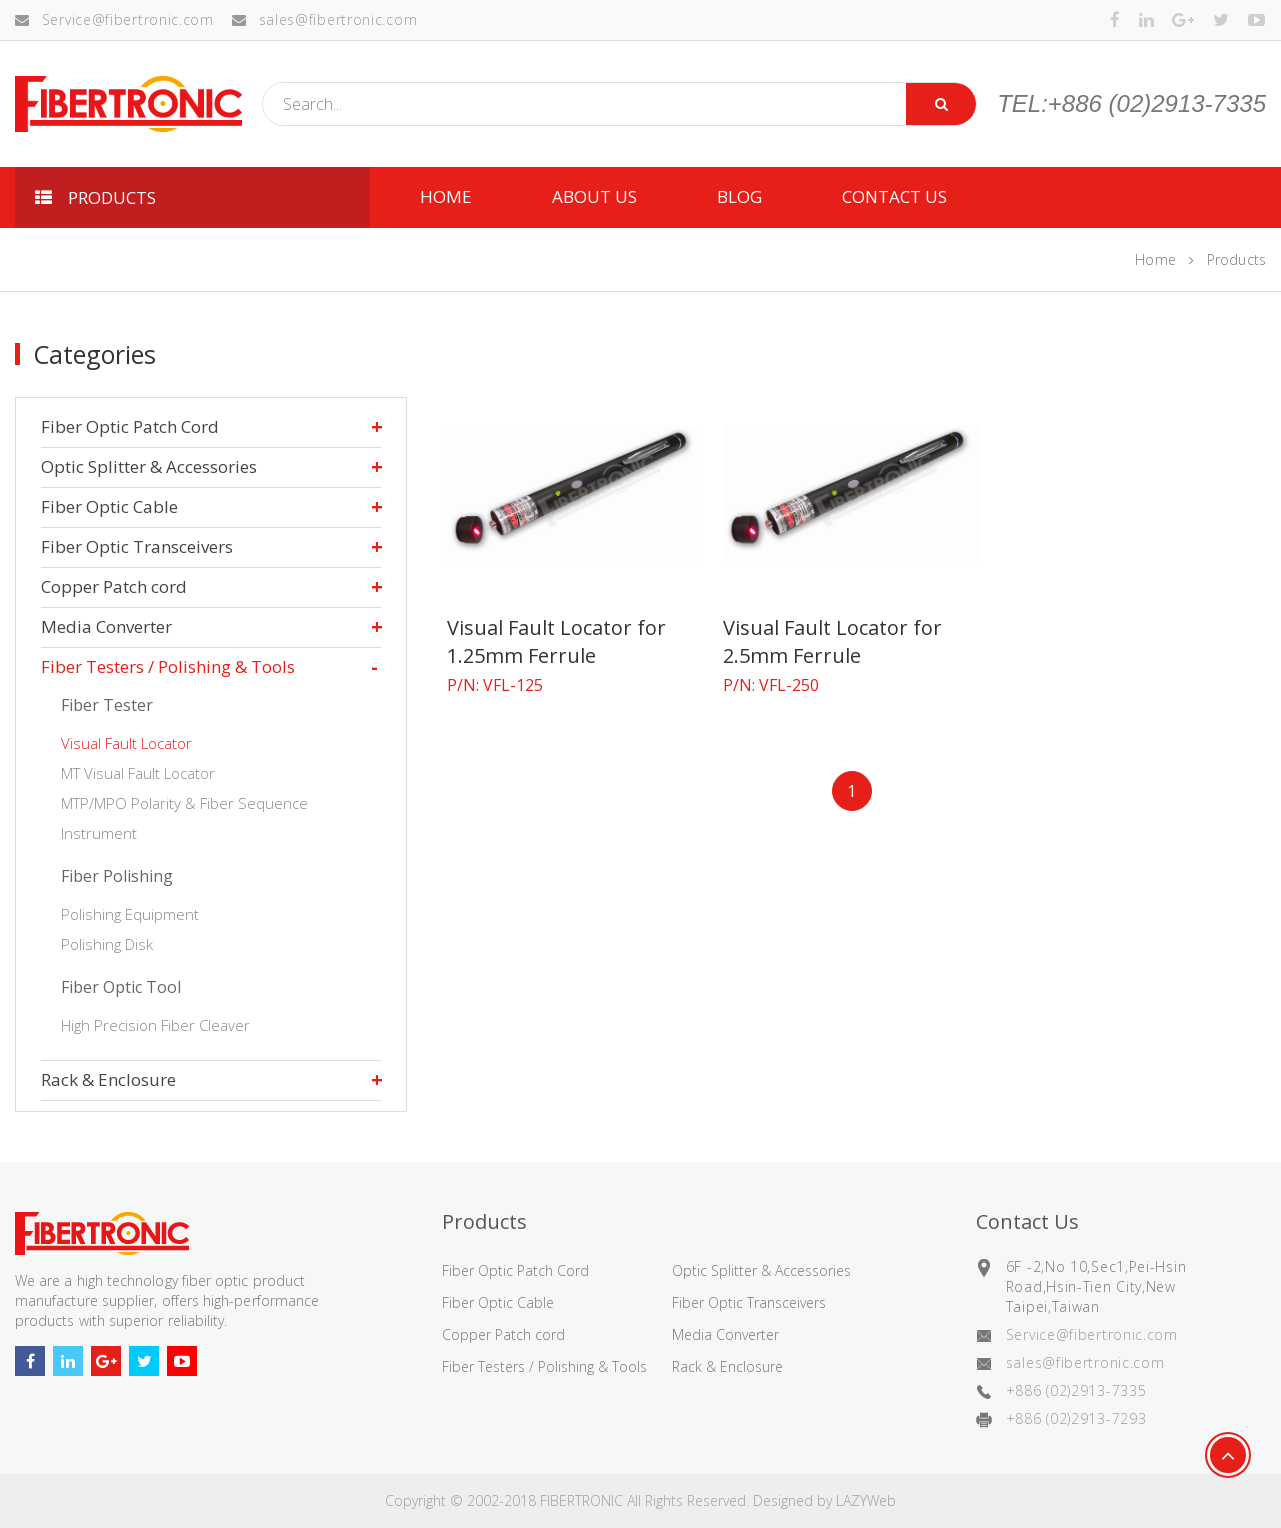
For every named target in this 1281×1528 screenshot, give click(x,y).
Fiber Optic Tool (121, 987)
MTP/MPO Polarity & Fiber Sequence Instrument (184, 818)
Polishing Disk (107, 944)
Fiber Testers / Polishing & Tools (168, 666)
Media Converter (106, 626)
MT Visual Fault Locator (138, 773)
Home (1155, 259)
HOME (446, 196)
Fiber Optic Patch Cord (130, 426)
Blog (739, 196)
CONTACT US (894, 196)
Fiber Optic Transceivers (137, 546)
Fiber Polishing (117, 876)
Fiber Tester (107, 705)
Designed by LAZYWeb (824, 1500)
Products (1236, 259)
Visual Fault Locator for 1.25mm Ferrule (556, 641)
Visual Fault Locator (126, 743)
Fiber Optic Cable (109, 506)
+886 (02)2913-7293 (1076, 1418)
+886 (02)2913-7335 (1076, 1390)
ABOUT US (594, 196)
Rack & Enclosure (108, 1079)
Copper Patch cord (114, 586)
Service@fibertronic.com (114, 19)
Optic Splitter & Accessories (149, 466)
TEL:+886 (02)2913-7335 (1131, 104)
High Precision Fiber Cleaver (155, 1025)
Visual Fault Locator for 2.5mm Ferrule (832, 641)
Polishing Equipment (130, 914)
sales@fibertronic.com (324, 19)
